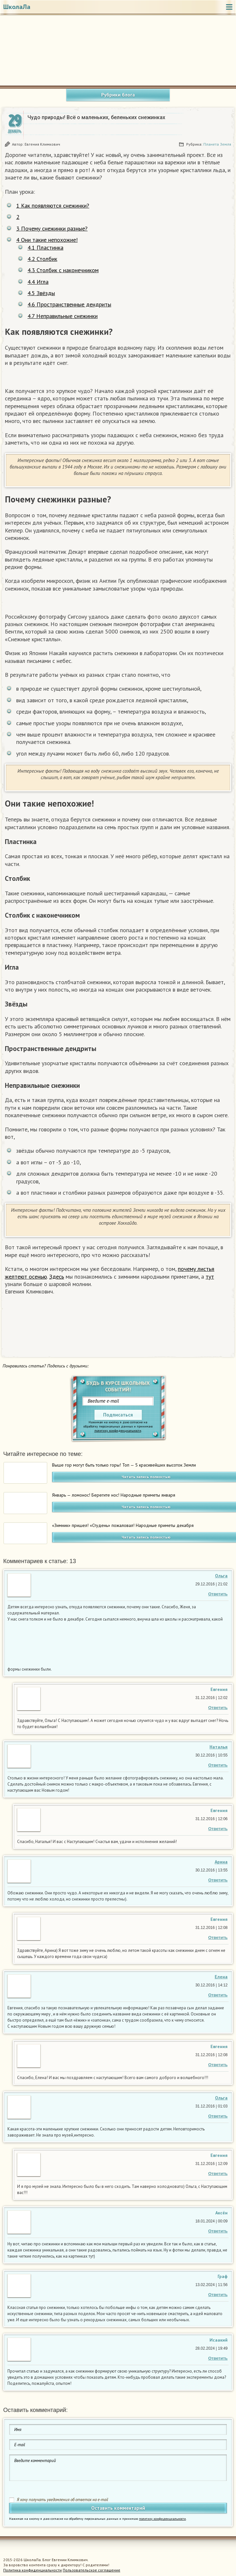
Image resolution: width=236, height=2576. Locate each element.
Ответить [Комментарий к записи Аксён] (218, 2231)
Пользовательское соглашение (91, 2570)
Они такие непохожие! (47, 239)
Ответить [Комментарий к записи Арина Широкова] (218, 1880)
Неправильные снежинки (62, 316)
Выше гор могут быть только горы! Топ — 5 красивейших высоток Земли (124, 1465)
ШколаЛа (16, 7)
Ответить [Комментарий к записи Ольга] (218, 2116)
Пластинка (45, 247)
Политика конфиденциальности (32, 2570)
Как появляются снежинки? (52, 205)
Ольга (221, 1575)
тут (210, 1276)
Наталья (218, 1747)
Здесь (56, 1276)
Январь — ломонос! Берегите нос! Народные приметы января (113, 1495)
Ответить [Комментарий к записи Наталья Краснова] (218, 1765)
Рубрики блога (118, 95)
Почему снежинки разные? (52, 228)
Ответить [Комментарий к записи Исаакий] (218, 2358)
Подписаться (118, 1415)
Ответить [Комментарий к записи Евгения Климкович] (218, 1707)
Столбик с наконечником (63, 270)
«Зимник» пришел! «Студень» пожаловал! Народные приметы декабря (123, 1525)
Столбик (42, 259)
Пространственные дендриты (69, 304)
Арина (221, 1862)
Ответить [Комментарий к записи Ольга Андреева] (218, 1594)
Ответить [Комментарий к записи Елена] (218, 1995)
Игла (37, 281)
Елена (221, 1976)
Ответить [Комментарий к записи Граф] (218, 2294)
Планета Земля (217, 144)
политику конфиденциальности (117, 1430)
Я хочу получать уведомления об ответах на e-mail (62, 2499)
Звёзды (41, 293)
